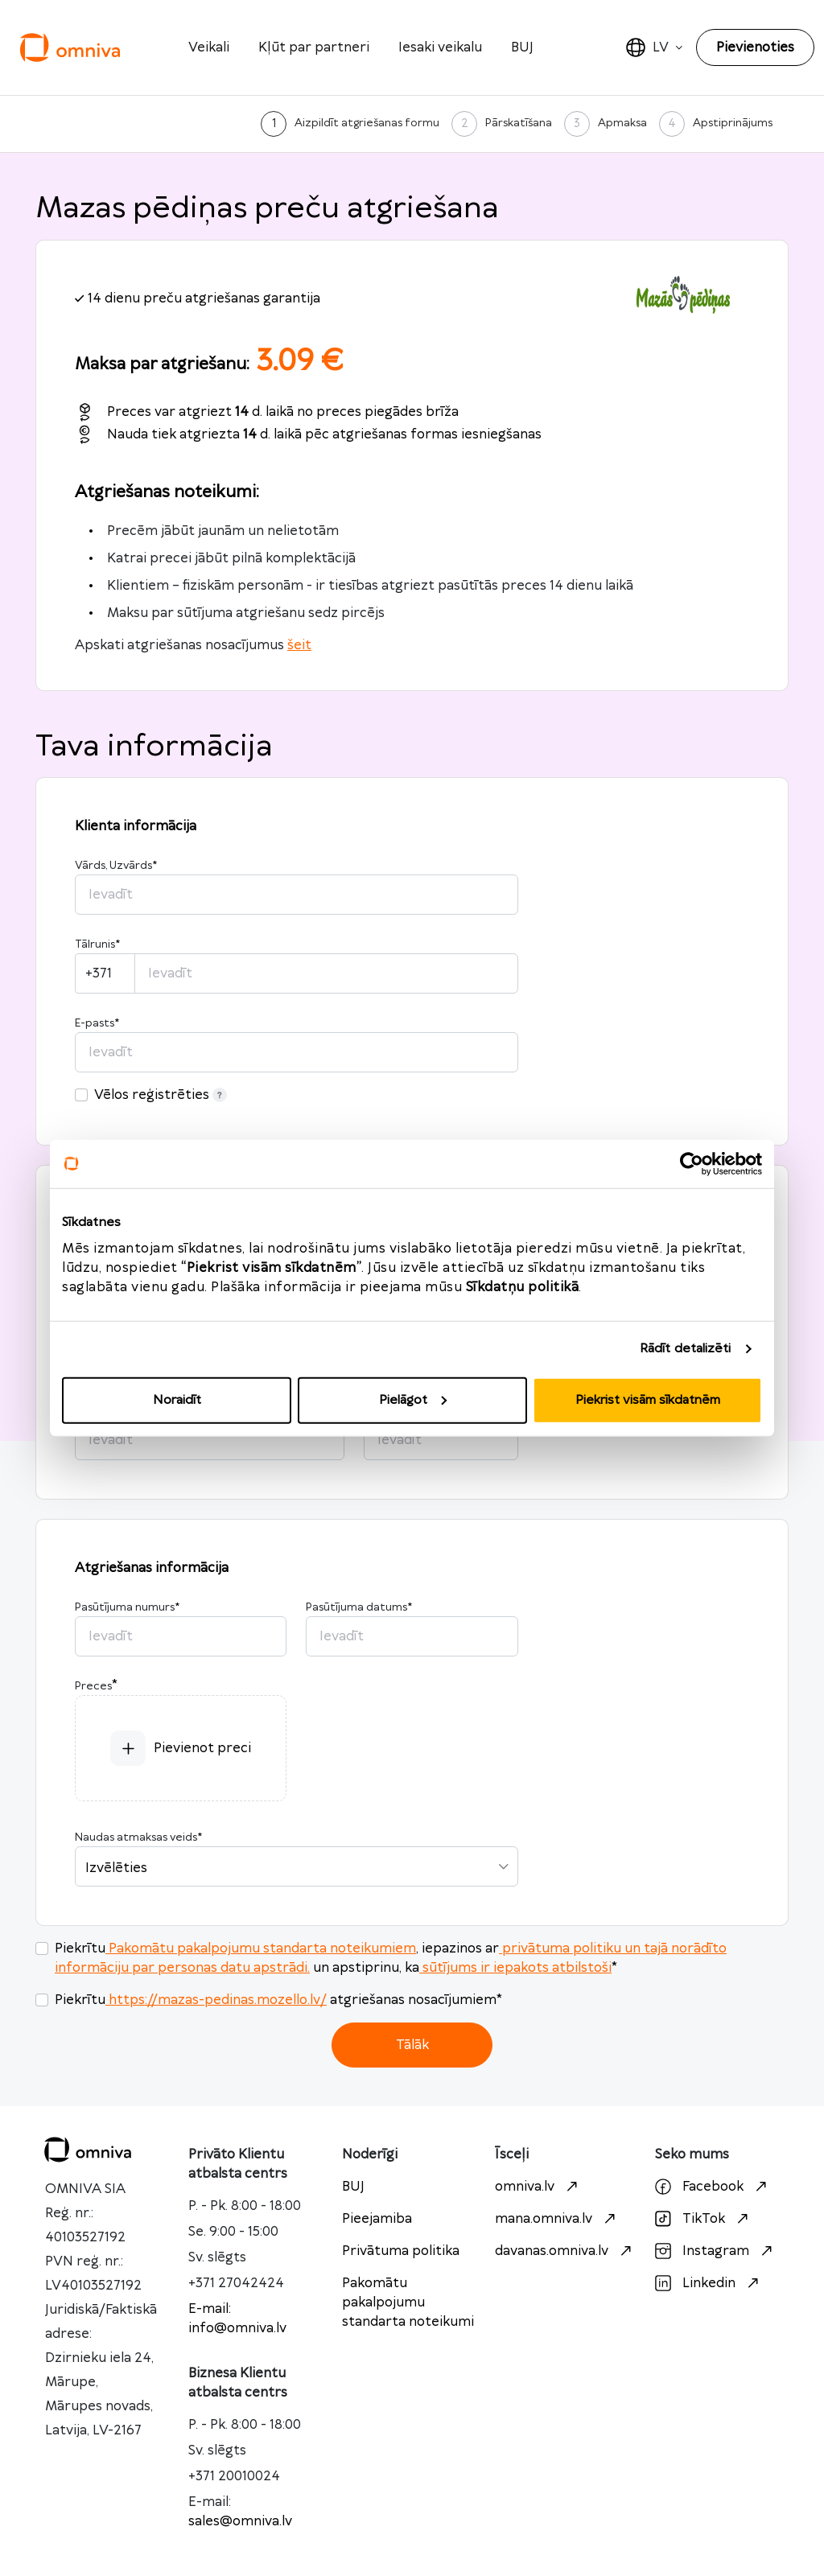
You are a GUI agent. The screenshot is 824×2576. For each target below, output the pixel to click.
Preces (93, 1686)
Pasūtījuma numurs (127, 1607)
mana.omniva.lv (557, 2218)
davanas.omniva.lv (565, 2251)
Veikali (208, 47)
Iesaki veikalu (440, 47)
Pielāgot (413, 1399)
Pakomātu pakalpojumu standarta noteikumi (408, 2302)
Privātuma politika (400, 2251)
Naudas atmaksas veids (138, 1837)
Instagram (716, 2251)
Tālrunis (97, 944)
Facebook (713, 2186)
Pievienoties (755, 47)
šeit (299, 645)
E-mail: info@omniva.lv (237, 2318)
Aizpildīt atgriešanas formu (367, 123)
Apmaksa (622, 123)
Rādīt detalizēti (685, 1348)
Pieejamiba (377, 2219)
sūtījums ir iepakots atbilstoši (515, 1968)
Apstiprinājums (732, 123)
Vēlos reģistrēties (160, 1095)
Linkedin (709, 2283)
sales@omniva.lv (240, 2521)
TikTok (703, 2218)
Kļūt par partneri (313, 47)
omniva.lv (538, 2186)
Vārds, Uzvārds (116, 865)
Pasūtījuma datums (359, 1607)
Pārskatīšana (518, 123)
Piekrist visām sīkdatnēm (647, 1399)
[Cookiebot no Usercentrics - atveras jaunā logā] (691, 1164)
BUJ (522, 47)
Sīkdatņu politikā (522, 1286)
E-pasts (97, 1023)
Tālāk (412, 2045)
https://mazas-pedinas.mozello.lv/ (216, 2000)
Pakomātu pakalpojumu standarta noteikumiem (260, 1948)
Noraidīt (177, 1399)
